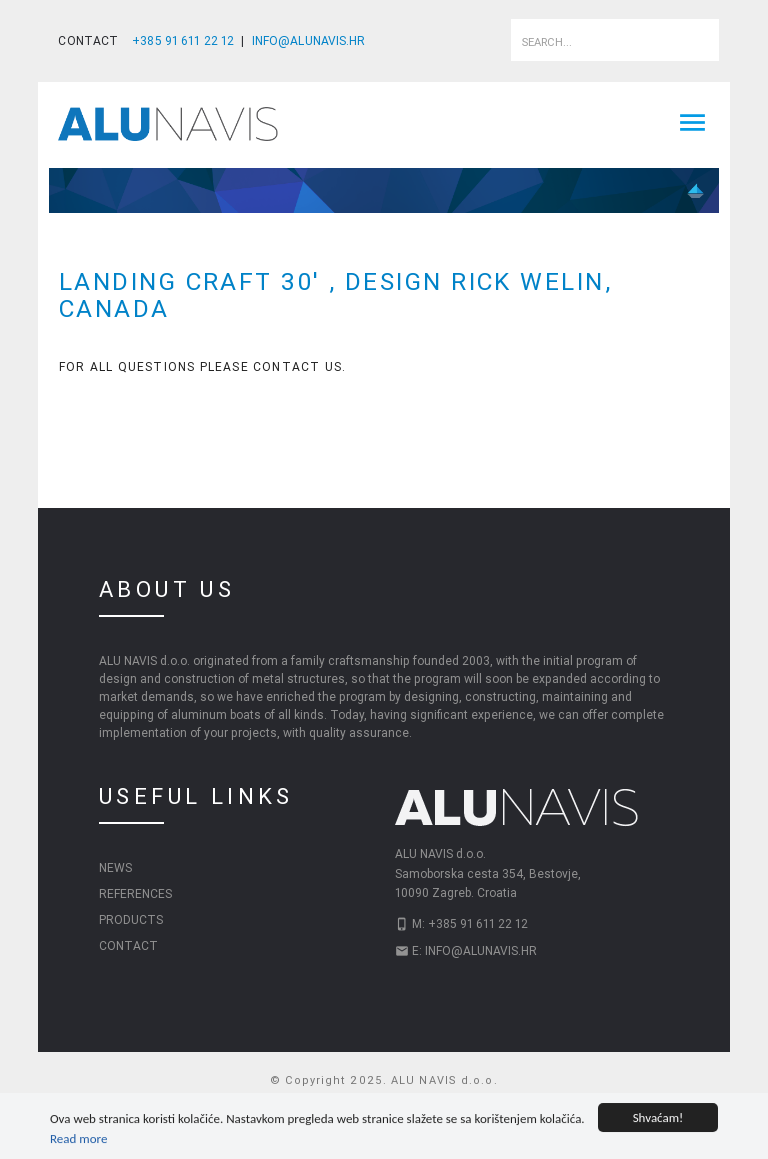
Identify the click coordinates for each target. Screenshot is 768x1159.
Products (131, 919)
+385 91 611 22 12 (183, 40)
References (135, 893)
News (115, 867)
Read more (78, 1139)
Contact (128, 945)
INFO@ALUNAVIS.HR (309, 40)
